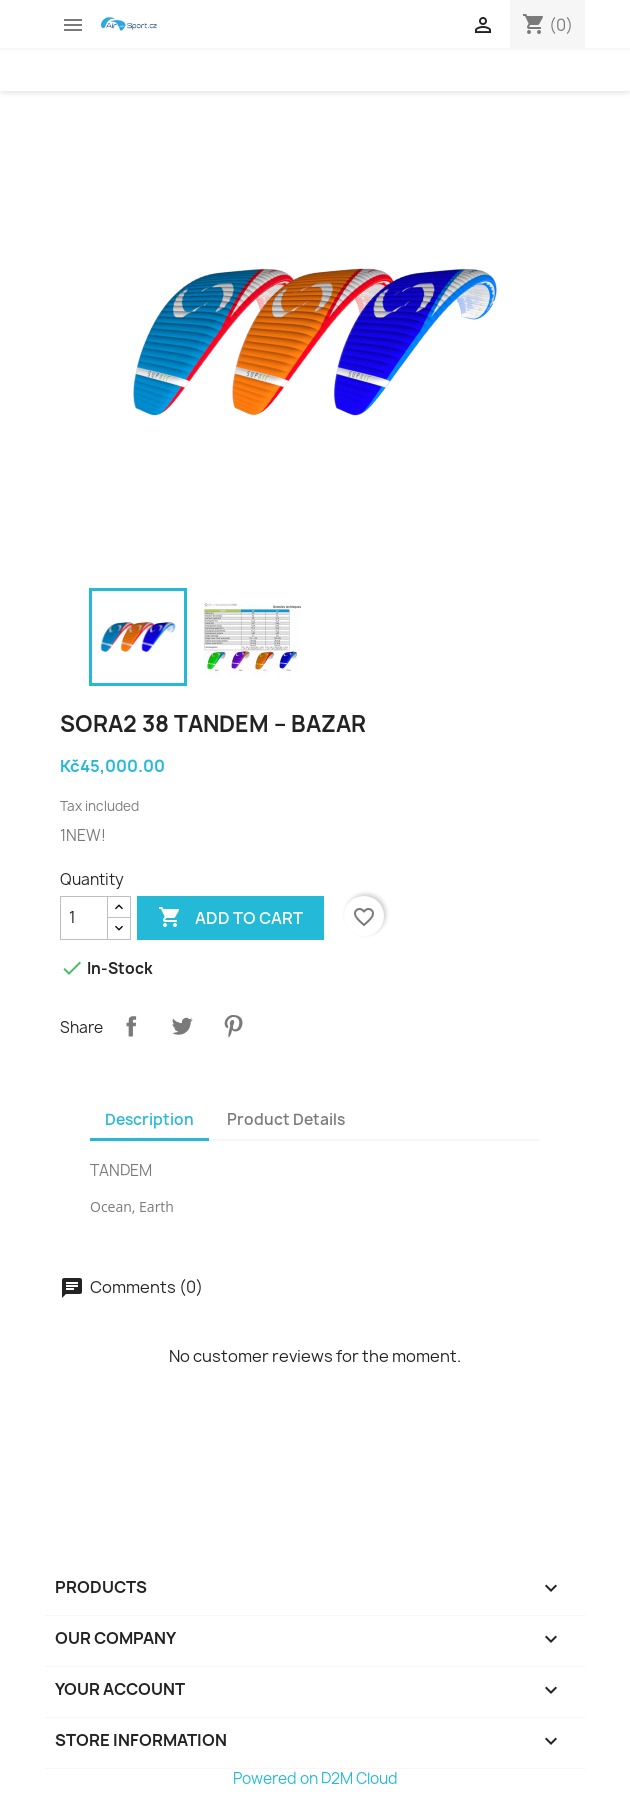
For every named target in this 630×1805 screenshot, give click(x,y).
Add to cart (230, 918)
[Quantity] (84, 918)
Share (131, 1026)
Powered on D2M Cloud (315, 1778)
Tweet (182, 1026)
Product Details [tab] (286, 1119)
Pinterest (233, 1026)
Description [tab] (149, 1119)
